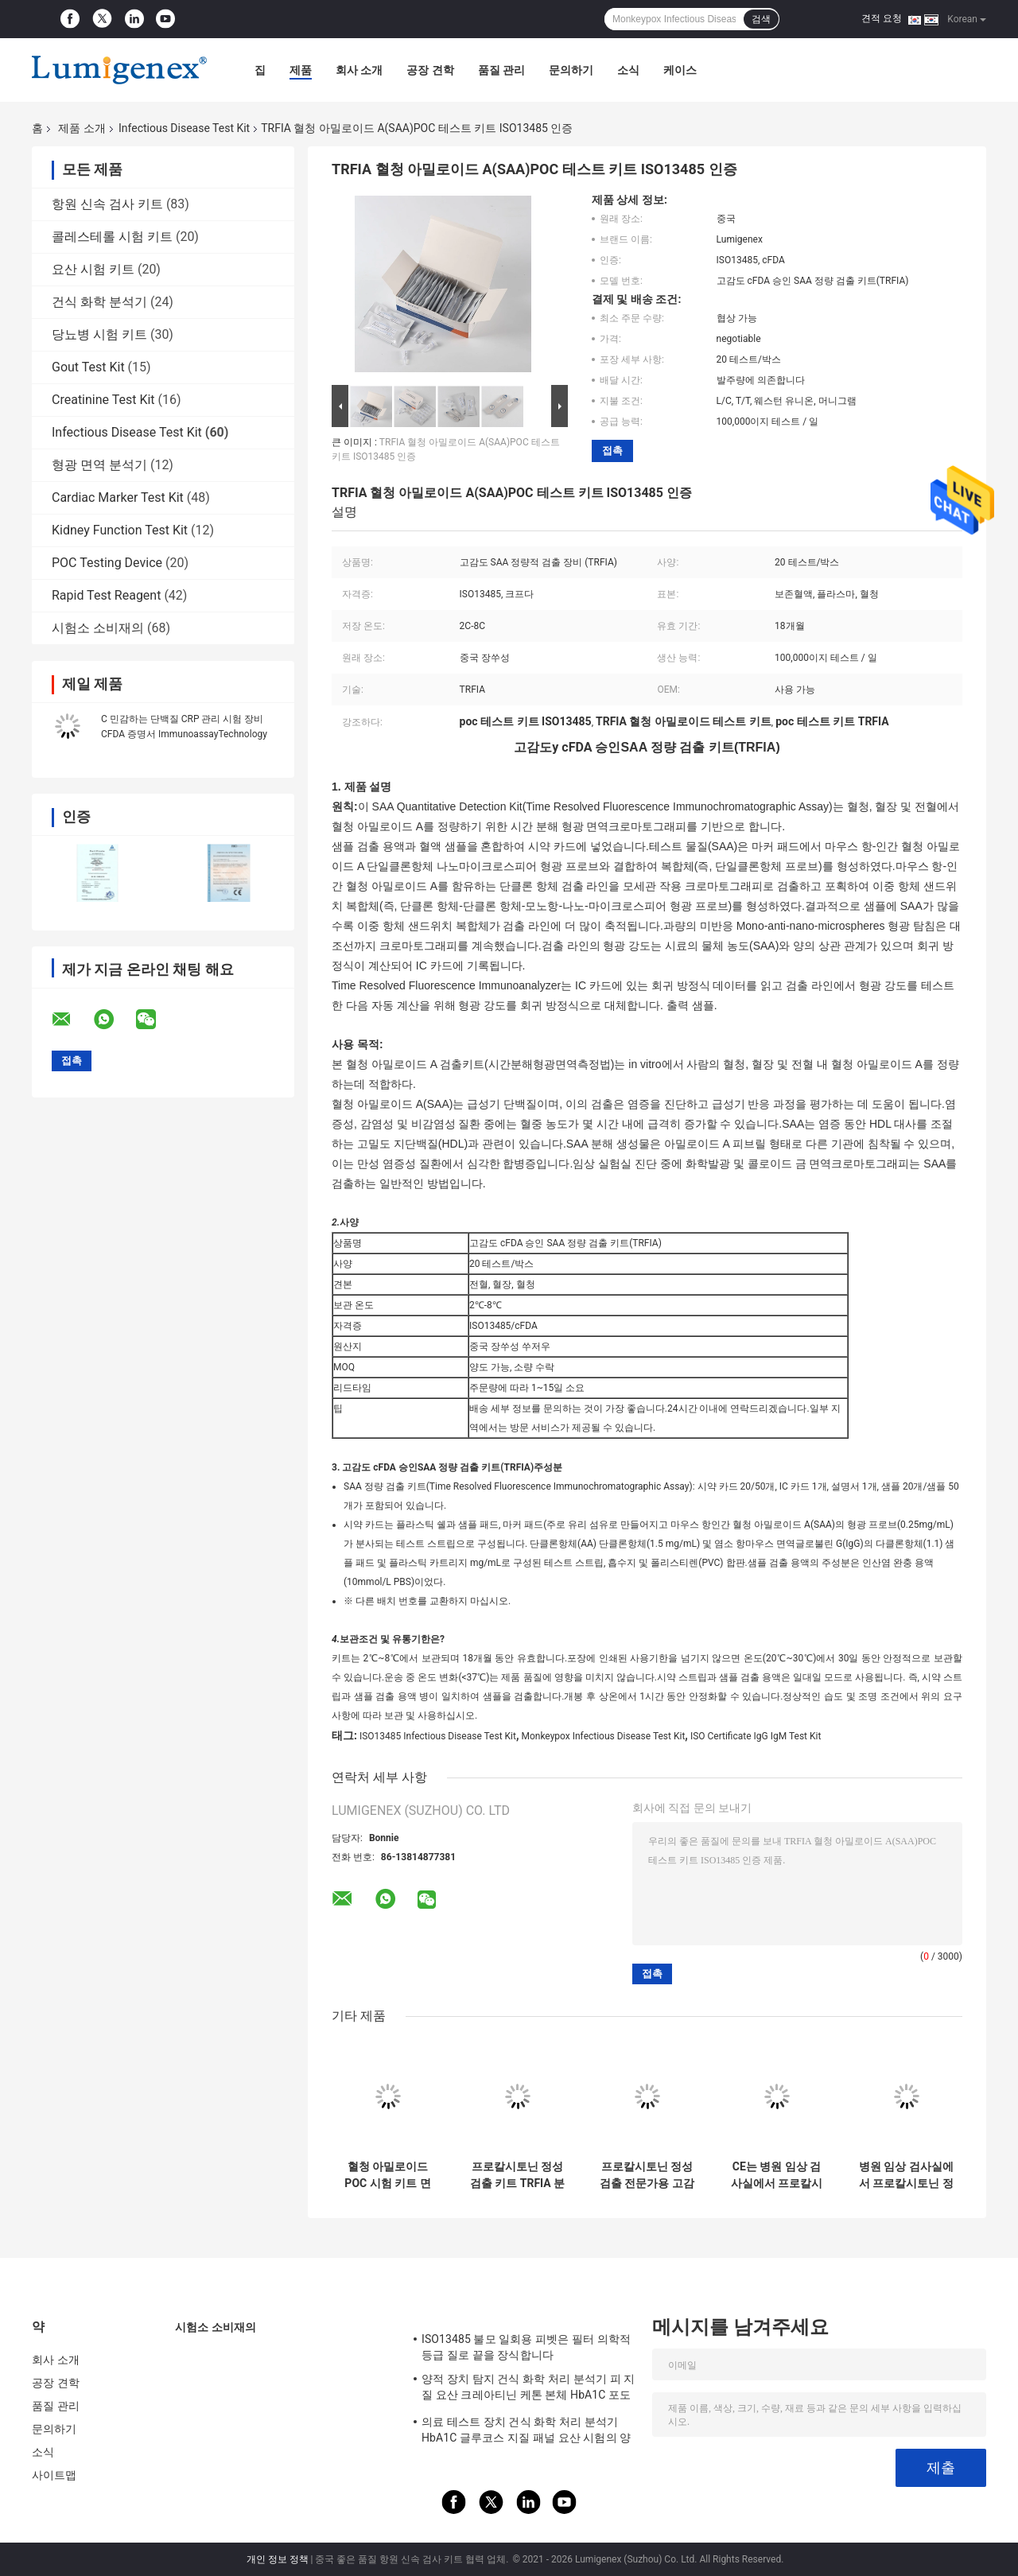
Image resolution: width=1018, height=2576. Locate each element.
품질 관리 (501, 70)
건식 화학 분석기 (99, 301)
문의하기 (571, 70)
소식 (628, 70)
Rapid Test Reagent (106, 595)
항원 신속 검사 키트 (107, 204)
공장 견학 (429, 70)
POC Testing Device (107, 562)
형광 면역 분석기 (99, 464)
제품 (300, 70)
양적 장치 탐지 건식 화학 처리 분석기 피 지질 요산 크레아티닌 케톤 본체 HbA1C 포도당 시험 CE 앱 (528, 2389)
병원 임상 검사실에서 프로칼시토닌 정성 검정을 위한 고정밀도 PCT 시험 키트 (906, 2175)
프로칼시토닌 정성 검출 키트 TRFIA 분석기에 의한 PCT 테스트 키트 (517, 2175)
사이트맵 (54, 2475)
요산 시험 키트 (93, 269)
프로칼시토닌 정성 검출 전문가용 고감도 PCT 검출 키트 (647, 2175)
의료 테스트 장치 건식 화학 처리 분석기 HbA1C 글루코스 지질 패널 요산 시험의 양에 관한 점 (526, 2432)
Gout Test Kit (88, 367)
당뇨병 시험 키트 (99, 334)
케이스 (680, 70)
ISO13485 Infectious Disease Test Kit (437, 1736)
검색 (761, 19)
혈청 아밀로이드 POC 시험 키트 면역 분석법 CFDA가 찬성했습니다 (387, 2175)
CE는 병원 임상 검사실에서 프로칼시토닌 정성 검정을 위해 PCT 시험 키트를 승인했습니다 (777, 2175)
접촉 (612, 451)
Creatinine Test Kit (103, 399)
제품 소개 (81, 128)
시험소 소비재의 (98, 627)
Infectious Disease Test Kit (184, 128)
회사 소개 (359, 70)
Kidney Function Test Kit (120, 530)
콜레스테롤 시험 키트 (112, 236)
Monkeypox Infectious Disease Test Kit (603, 1736)
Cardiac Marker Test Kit (118, 497)
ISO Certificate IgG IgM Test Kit (756, 1736)
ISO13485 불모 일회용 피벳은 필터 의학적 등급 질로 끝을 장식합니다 (526, 2347)
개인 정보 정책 (278, 2559)
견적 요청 (881, 18)
